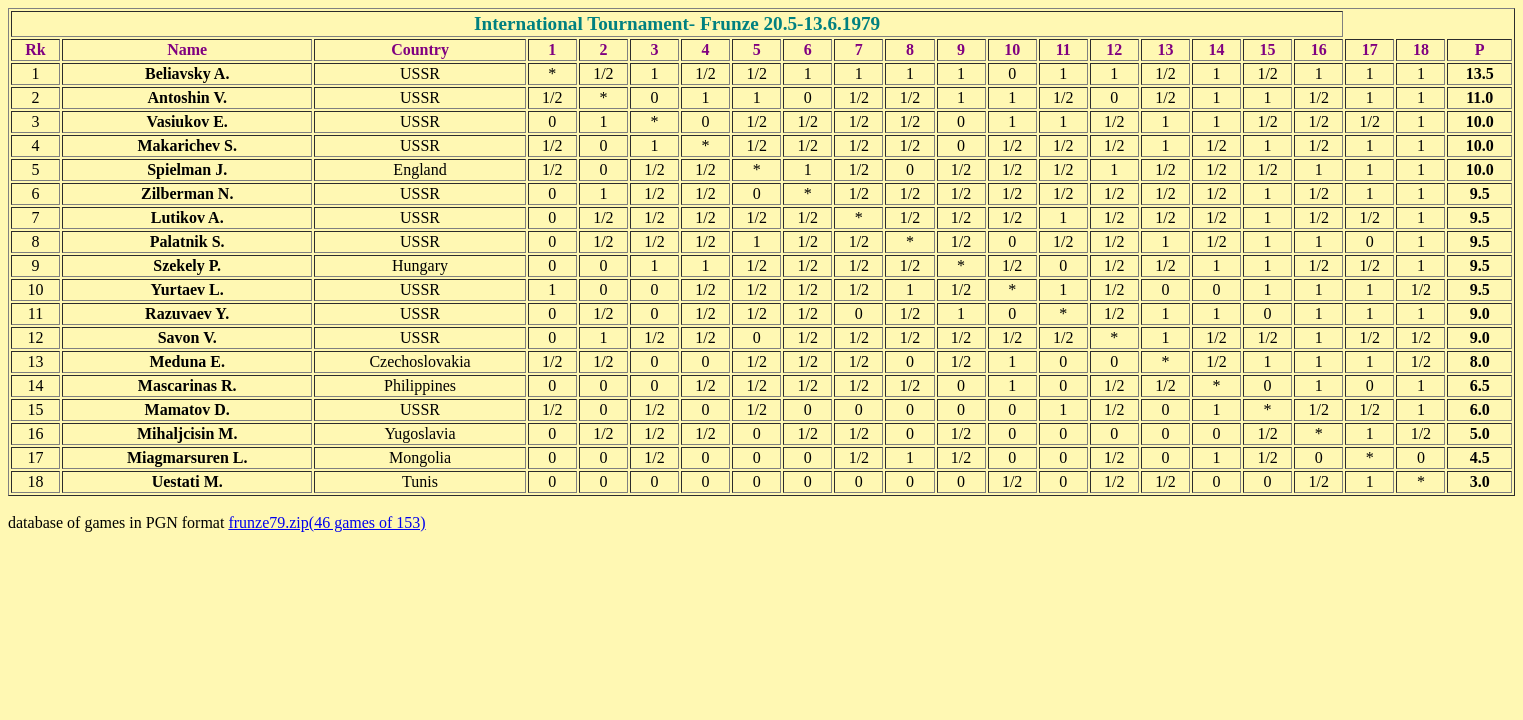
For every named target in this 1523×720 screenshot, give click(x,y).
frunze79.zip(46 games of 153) (326, 522)
